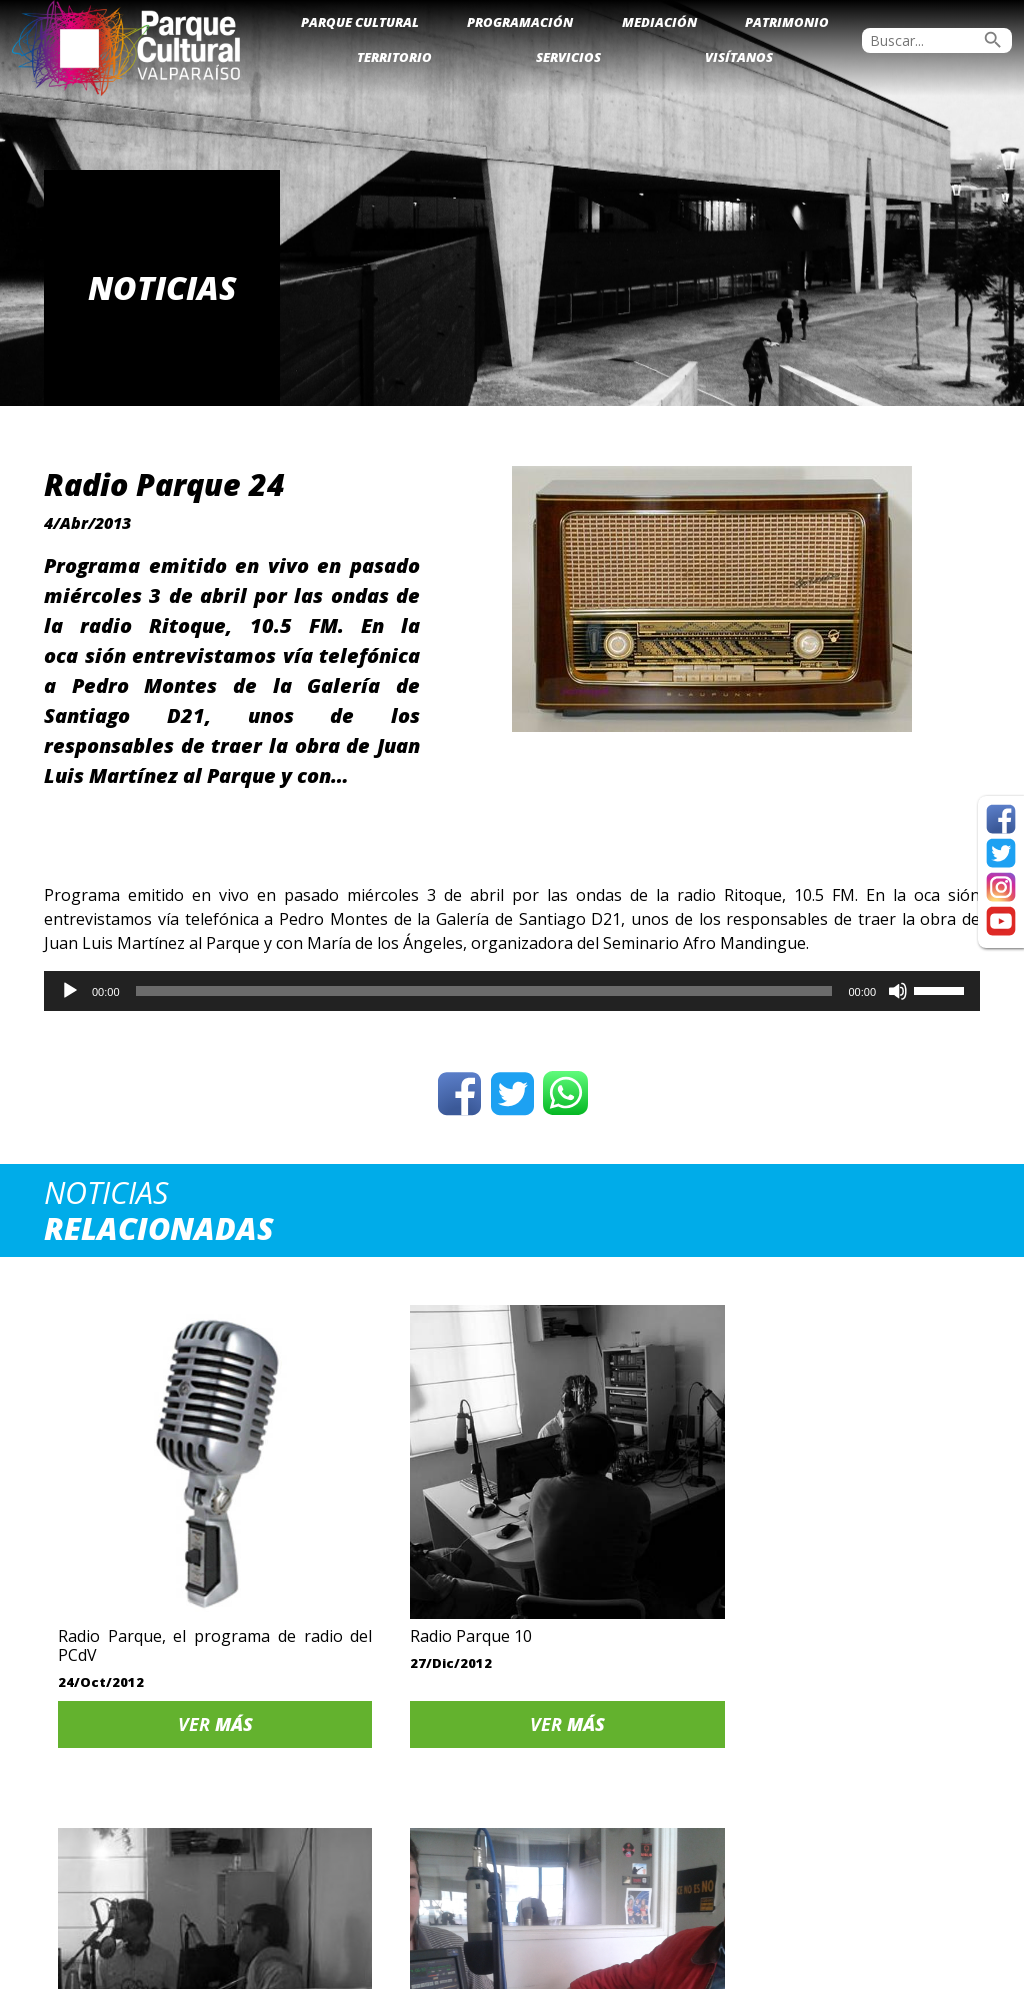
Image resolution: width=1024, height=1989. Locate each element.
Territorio (394, 57)
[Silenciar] (898, 991)
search (993, 40)
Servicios (568, 57)
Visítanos (739, 57)
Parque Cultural (360, 22)
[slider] (484, 991)
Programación (520, 22)
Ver (154, 1625)
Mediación (659, 22)
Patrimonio (787, 22)
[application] (512, 991)
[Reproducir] (70, 991)
